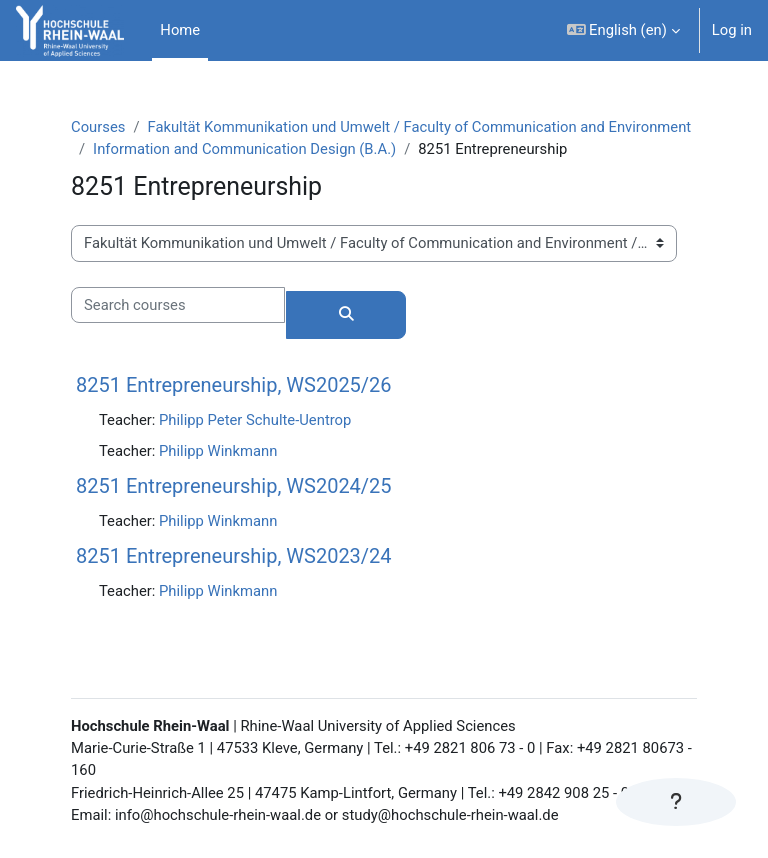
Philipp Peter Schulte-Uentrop (255, 420)
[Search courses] (178, 305)
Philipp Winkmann (218, 451)
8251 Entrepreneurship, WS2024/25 (234, 486)
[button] (623, 30)
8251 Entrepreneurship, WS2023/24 (234, 556)
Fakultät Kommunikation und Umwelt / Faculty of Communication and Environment (419, 127)
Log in (732, 30)
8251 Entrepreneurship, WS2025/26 (234, 385)
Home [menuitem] (180, 30)
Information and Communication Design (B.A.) (244, 149)
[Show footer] (676, 802)
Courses (98, 127)
